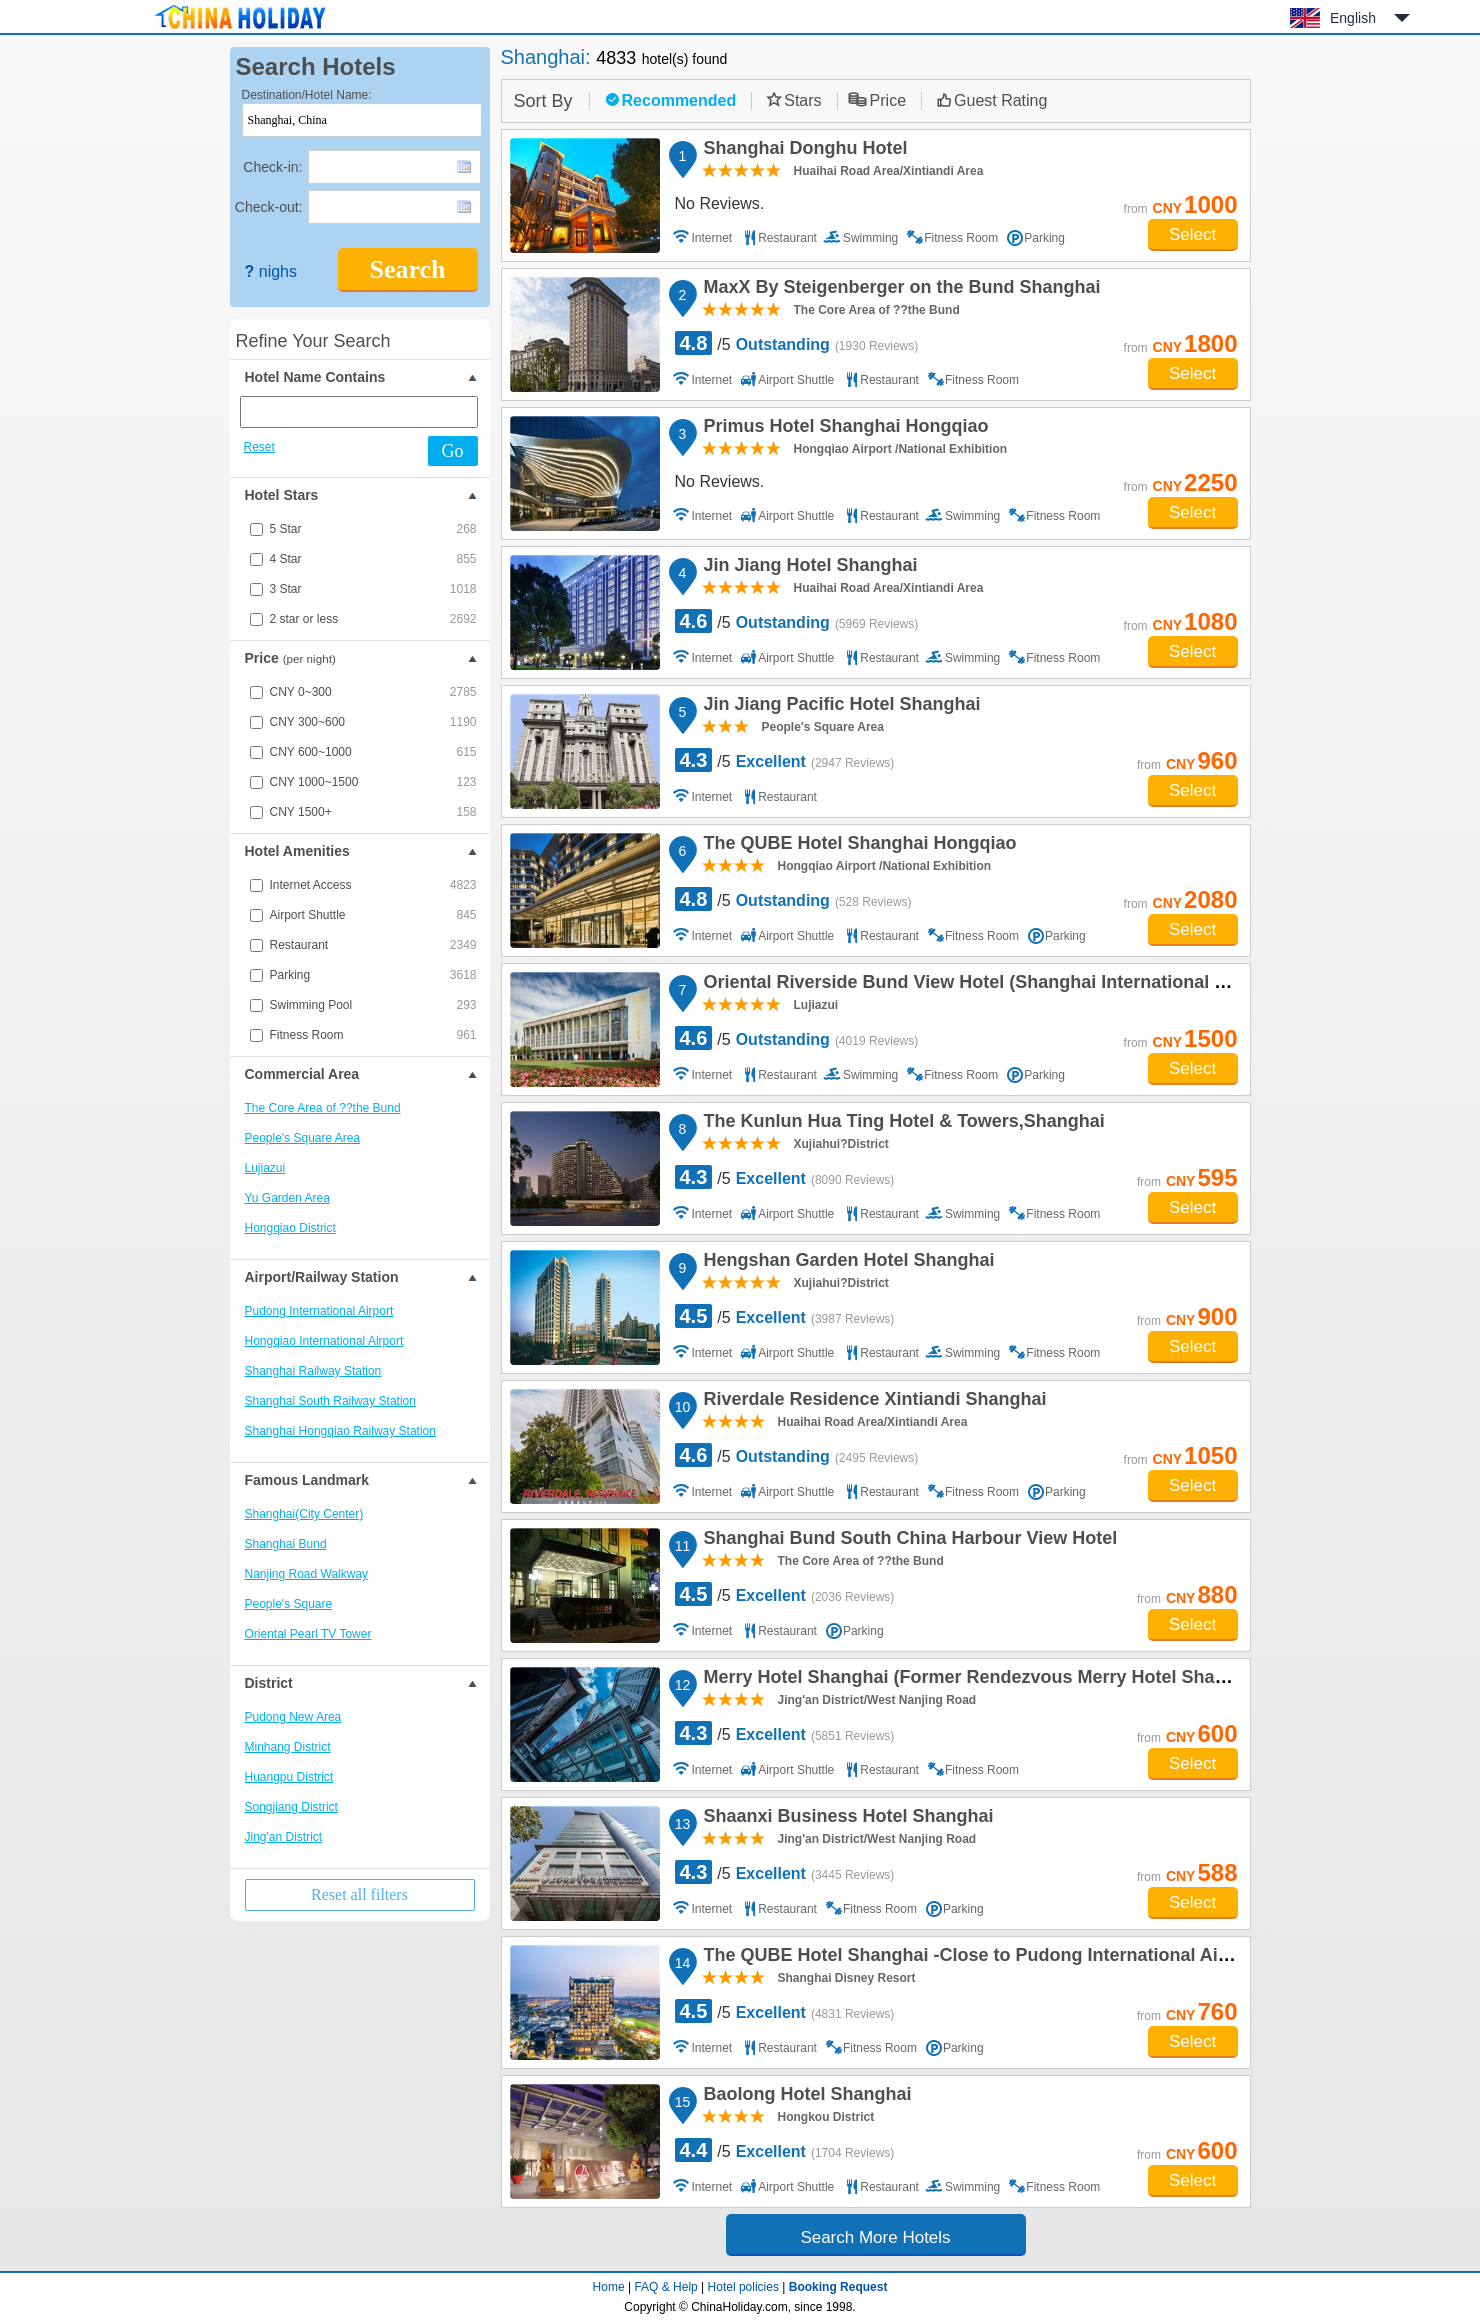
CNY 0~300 (373, 692)
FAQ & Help (665, 2287)
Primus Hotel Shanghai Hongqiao (843, 429)
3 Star (373, 589)
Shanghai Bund (286, 1544)
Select (1192, 234)
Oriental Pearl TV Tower (308, 1634)
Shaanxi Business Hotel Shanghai (846, 1819)
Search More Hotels (875, 2237)
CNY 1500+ (373, 812)
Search (407, 269)
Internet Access (373, 885)
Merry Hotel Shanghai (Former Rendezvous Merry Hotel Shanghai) (983, 1680)
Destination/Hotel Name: (307, 95)
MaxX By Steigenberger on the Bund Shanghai (899, 290)
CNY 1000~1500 (373, 782)
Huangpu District (289, 1777)
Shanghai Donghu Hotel (803, 151)
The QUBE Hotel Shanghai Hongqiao (857, 846)
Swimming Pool (373, 1005)
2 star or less (373, 619)
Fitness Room (373, 1035)
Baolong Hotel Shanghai (805, 2097)
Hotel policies (743, 2287)
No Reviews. (720, 203)
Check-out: (269, 207)
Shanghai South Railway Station (330, 1401)
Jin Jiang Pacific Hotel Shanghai (839, 707)
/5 (797, 343)
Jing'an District (284, 1837)
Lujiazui (265, 1168)
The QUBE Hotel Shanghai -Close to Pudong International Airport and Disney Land (1053, 1958)
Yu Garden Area (287, 1198)
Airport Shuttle (373, 915)
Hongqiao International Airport (324, 1341)
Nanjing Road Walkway (307, 1574)
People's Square (289, 1604)
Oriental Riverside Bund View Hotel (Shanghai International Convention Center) (1040, 985)
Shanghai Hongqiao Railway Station (340, 1431)
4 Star (373, 559)
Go (453, 451)
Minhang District (288, 1747)
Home (609, 2287)
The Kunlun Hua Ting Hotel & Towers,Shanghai (901, 1124)
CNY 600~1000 (373, 752)
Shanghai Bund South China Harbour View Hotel (908, 1541)
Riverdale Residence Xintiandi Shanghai (872, 1402)
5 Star (373, 529)
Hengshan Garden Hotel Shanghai (846, 1263)
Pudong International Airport (319, 1311)
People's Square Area (303, 1138)
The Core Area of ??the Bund (323, 1108)
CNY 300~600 (373, 722)
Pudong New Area (293, 1717)
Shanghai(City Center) (304, 1514)
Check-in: (272, 167)
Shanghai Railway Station (313, 1371)
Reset (259, 447)
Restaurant (373, 945)
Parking (373, 975)
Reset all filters (359, 1894)
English (1353, 18)
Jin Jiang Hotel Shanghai (808, 568)
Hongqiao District (290, 1228)
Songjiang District (291, 1807)
